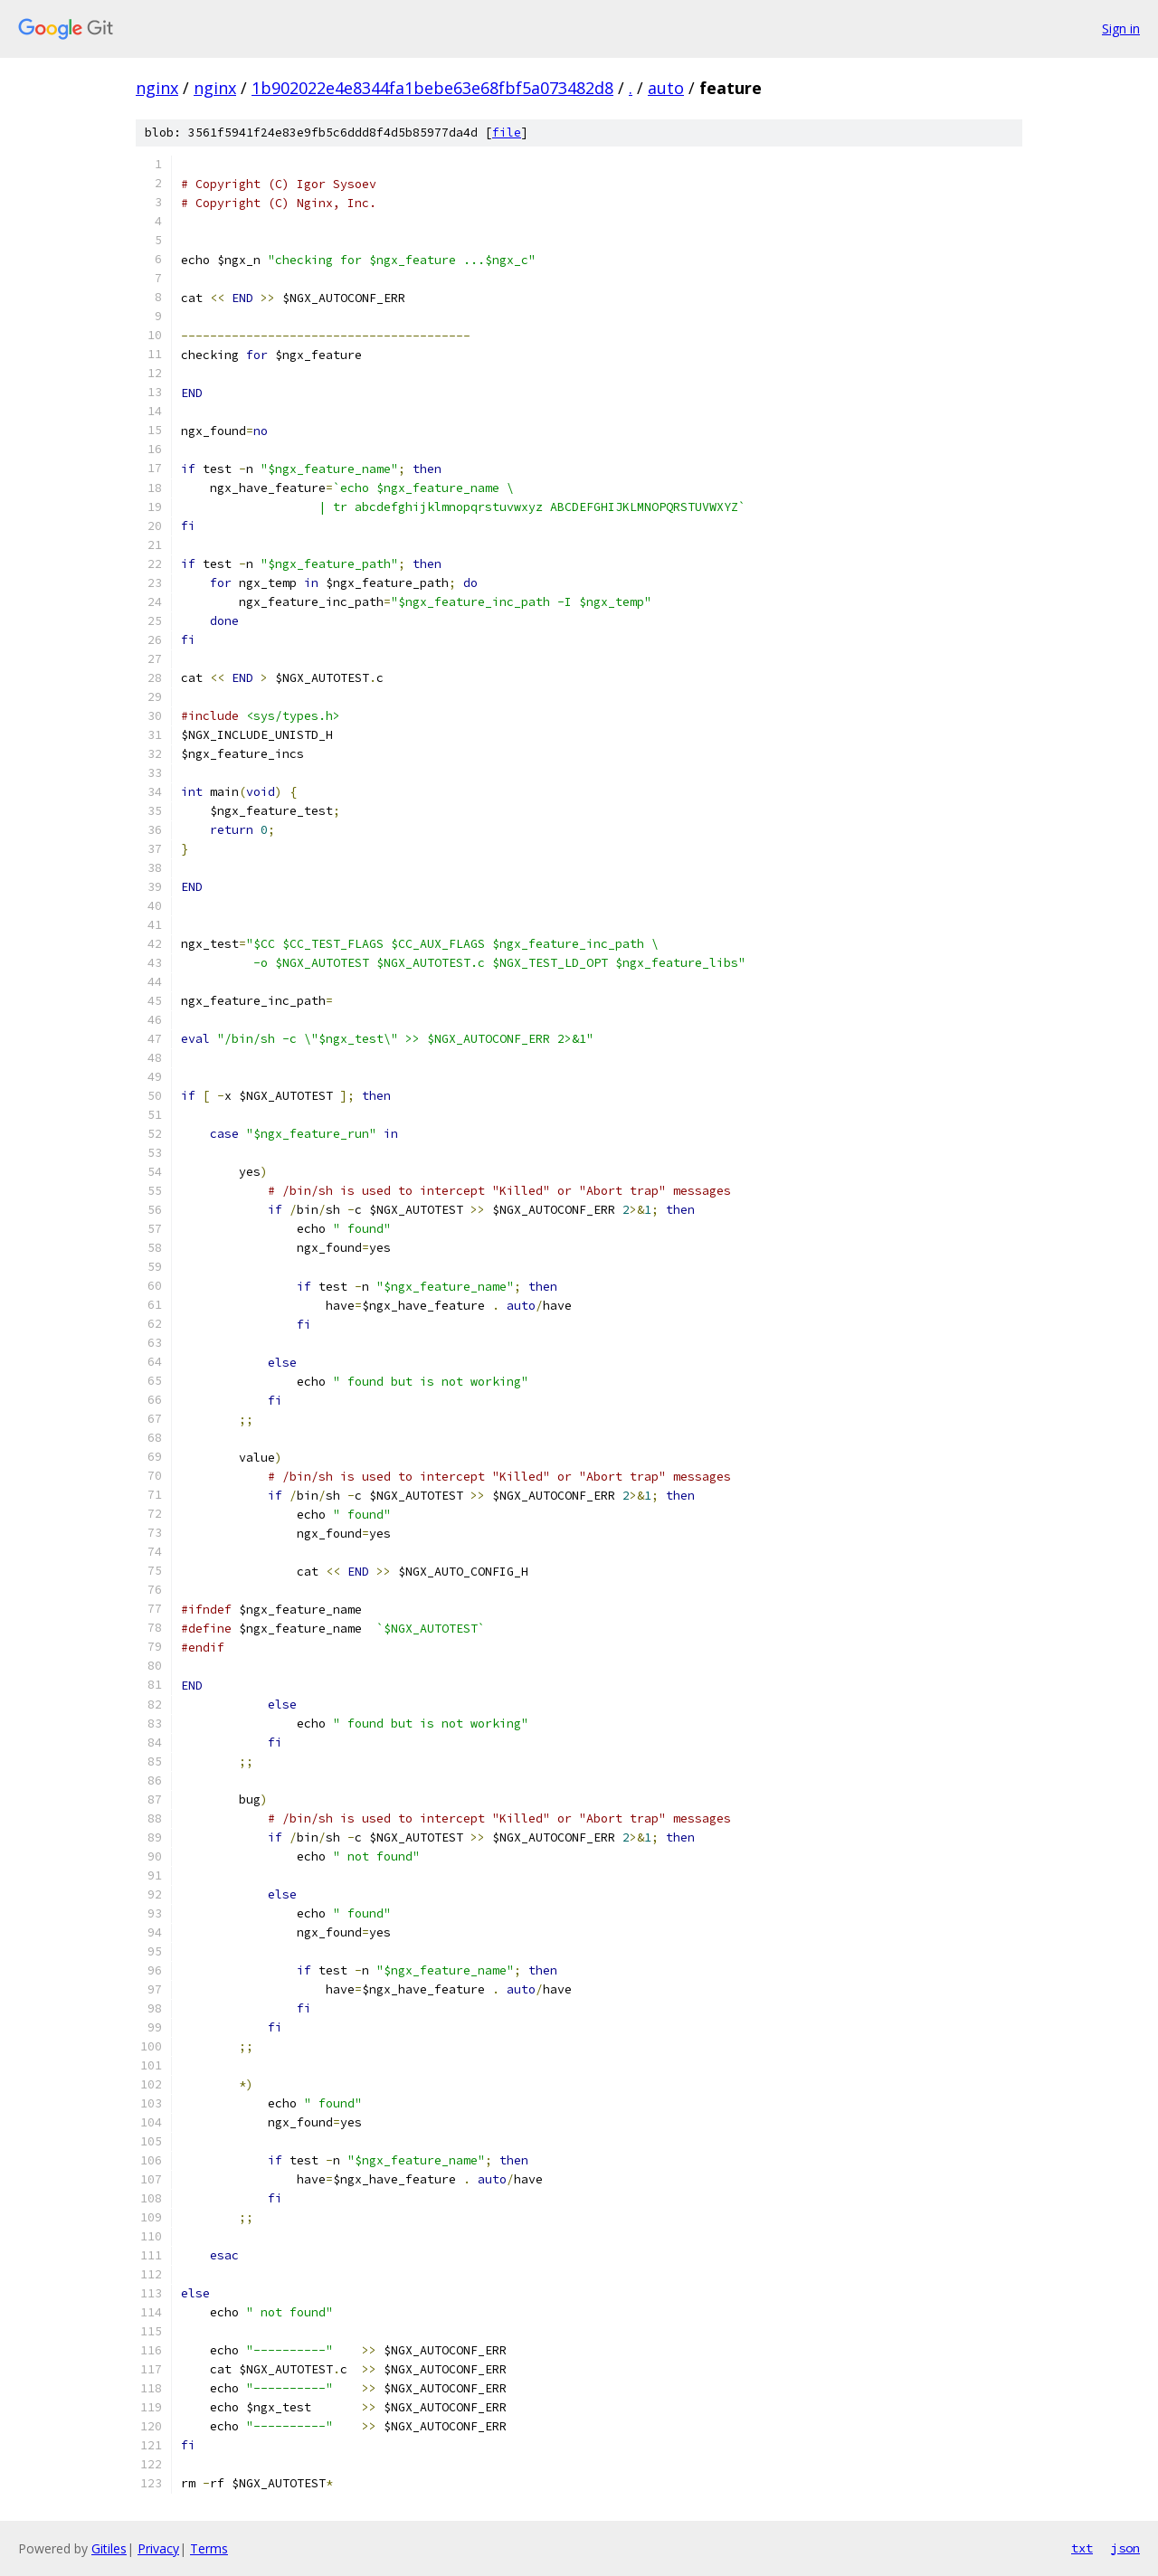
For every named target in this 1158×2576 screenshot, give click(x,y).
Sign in (1121, 28)
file (506, 132)
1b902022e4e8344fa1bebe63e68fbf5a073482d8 (432, 88)
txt (1082, 2548)
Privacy (158, 2548)
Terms (209, 2548)
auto (666, 88)
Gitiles (109, 2548)
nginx (157, 88)
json (1125, 2548)
